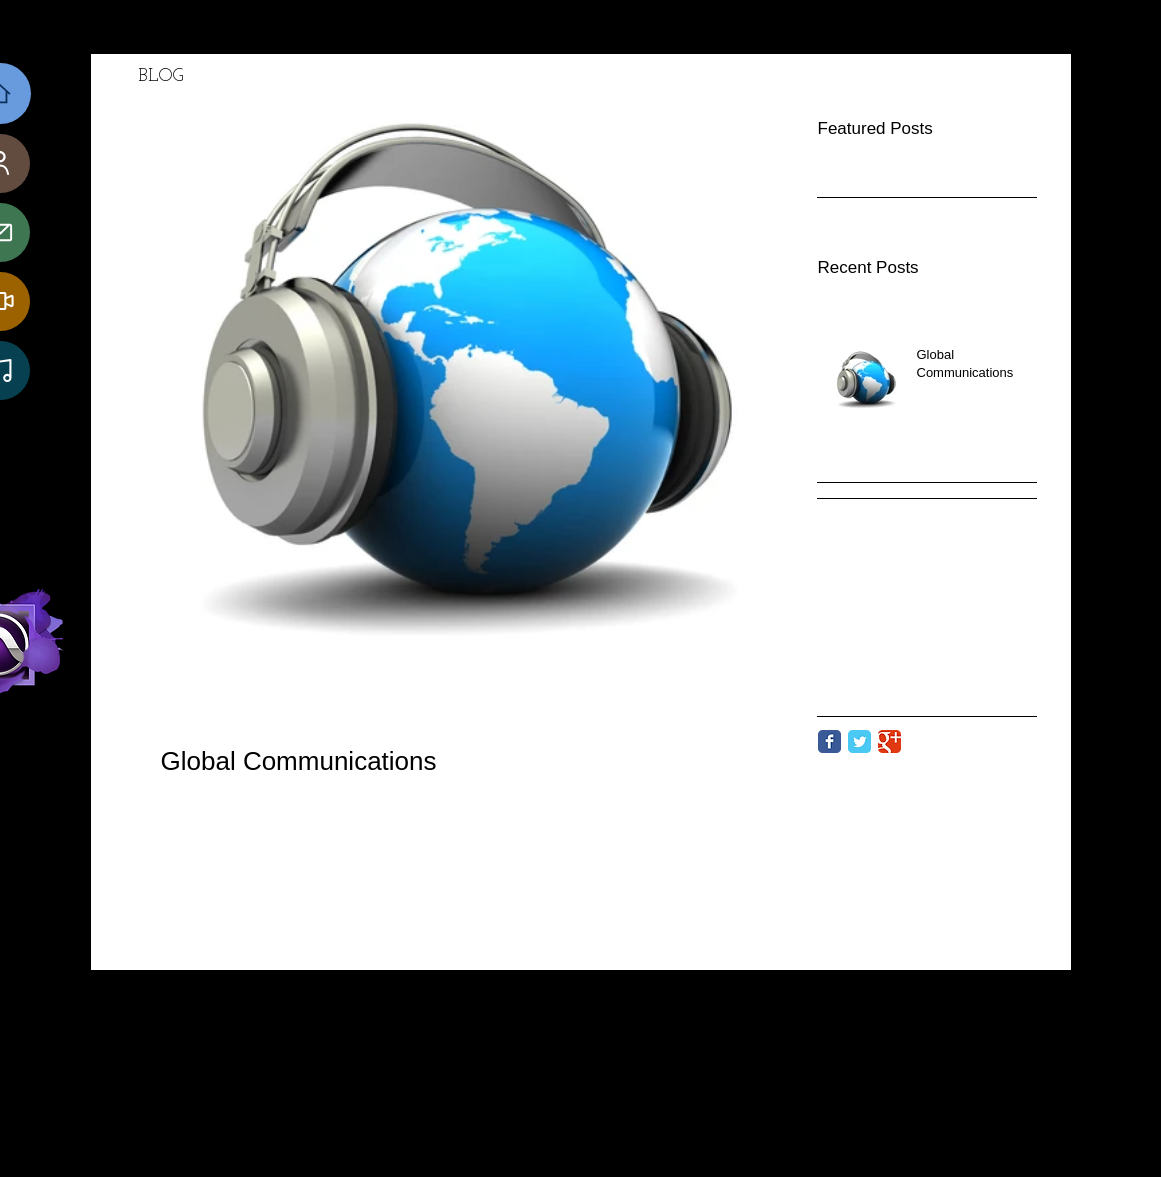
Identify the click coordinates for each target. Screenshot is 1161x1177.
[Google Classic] (889, 741)
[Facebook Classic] (829, 741)
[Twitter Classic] (859, 741)
